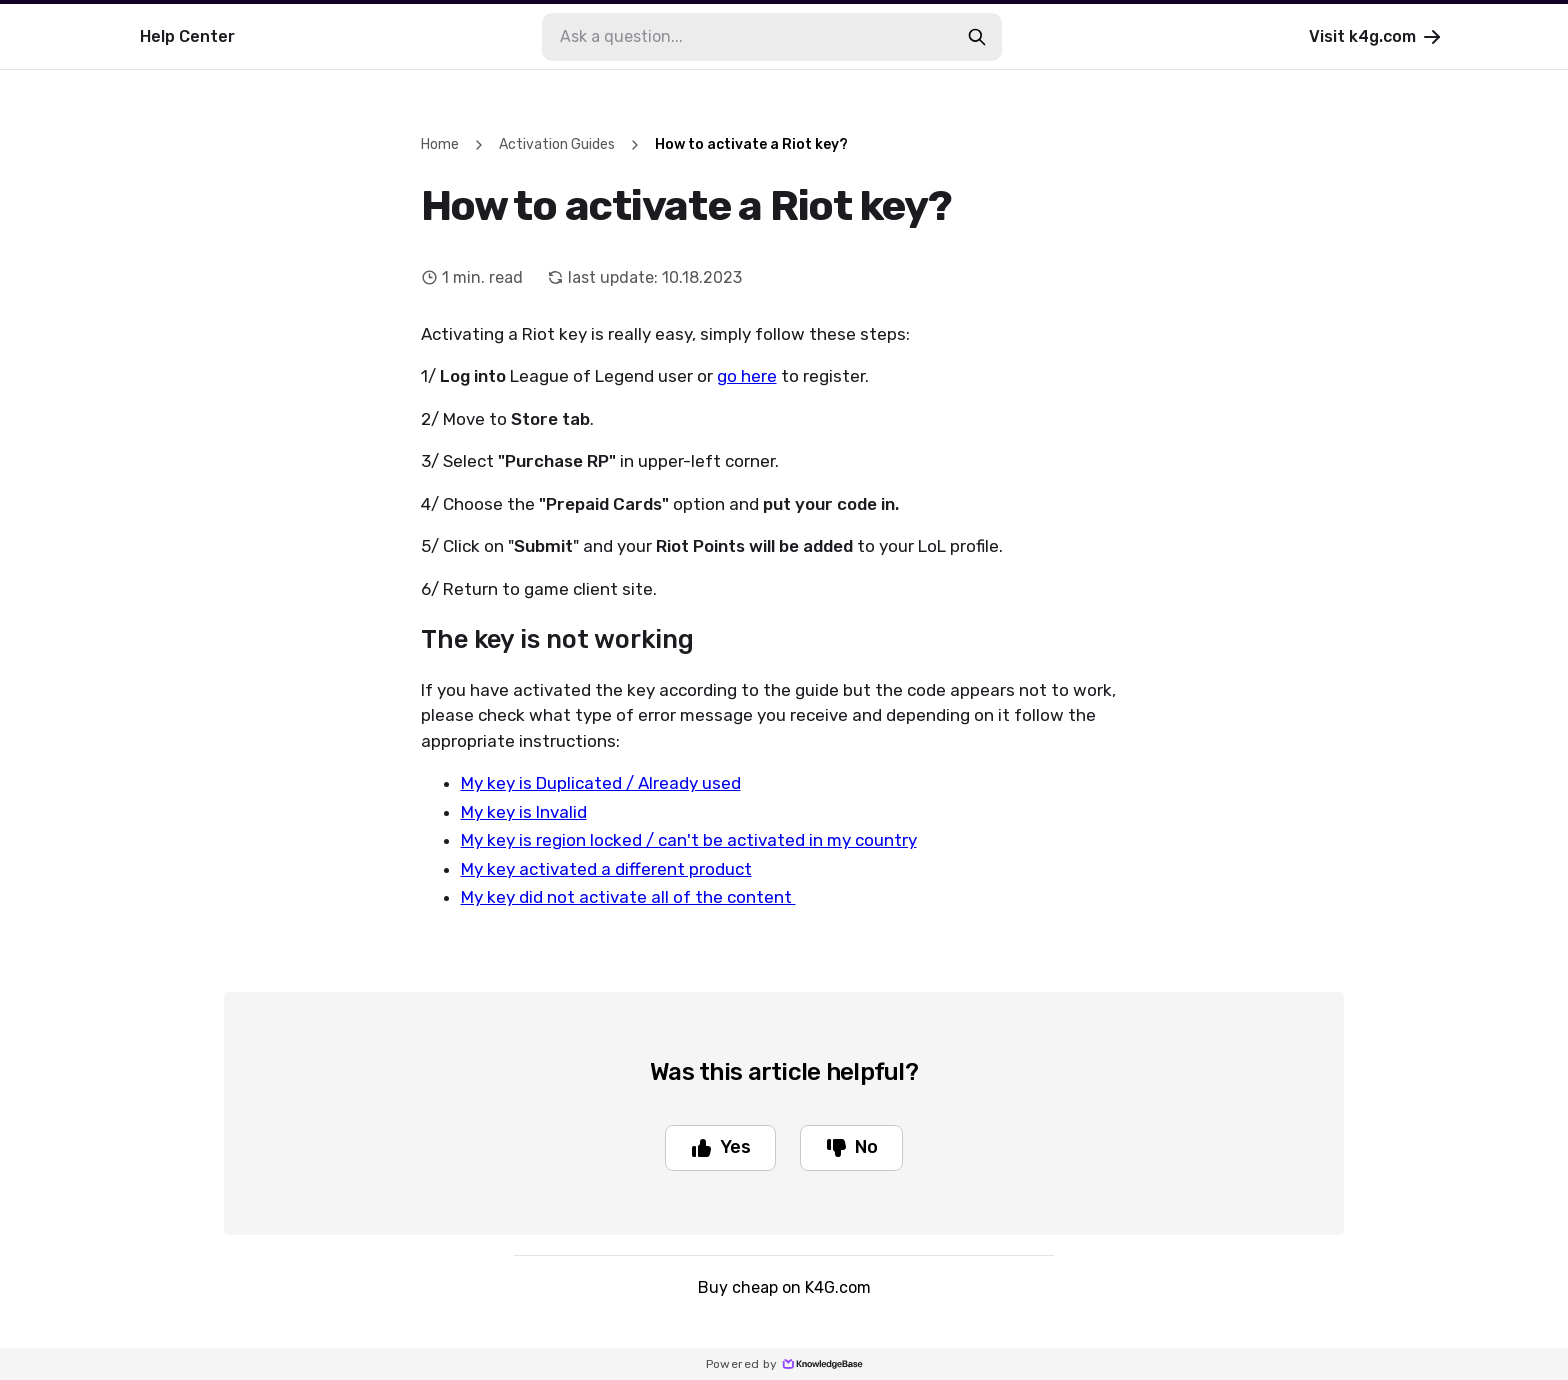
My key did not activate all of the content (628, 897)
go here (747, 376)
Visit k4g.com (1376, 37)
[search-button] (977, 37)
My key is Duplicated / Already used (601, 783)
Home (440, 144)
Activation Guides (557, 144)
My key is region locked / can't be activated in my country (689, 840)
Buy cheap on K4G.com (784, 1287)
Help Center (187, 36)
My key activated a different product (606, 869)
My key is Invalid (524, 812)
